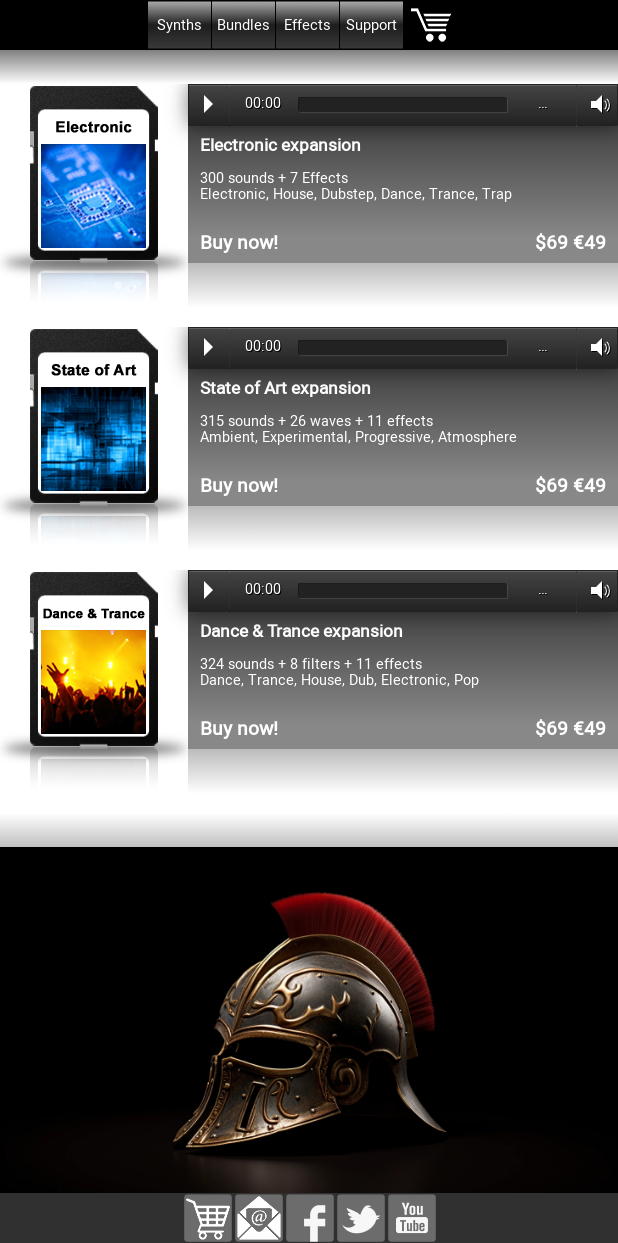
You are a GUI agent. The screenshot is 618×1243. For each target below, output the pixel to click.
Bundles (243, 25)
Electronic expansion (280, 145)
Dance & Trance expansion (301, 631)
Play (208, 104)
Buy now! (239, 243)
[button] (259, 1208)
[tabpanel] (309, 62)
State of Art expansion (285, 388)
